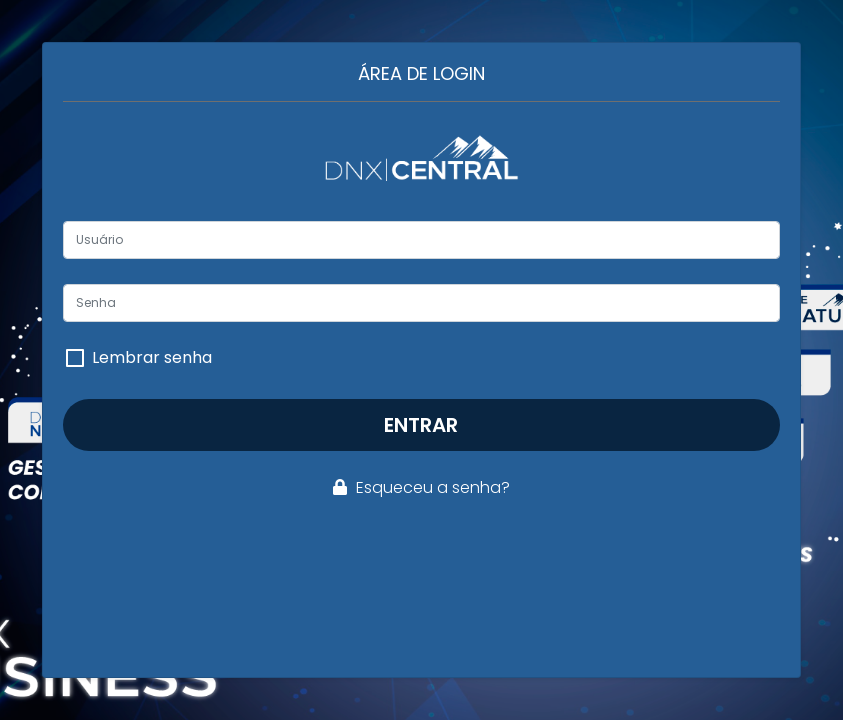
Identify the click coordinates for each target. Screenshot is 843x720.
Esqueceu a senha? (421, 487)
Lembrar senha (152, 358)
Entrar (422, 425)
